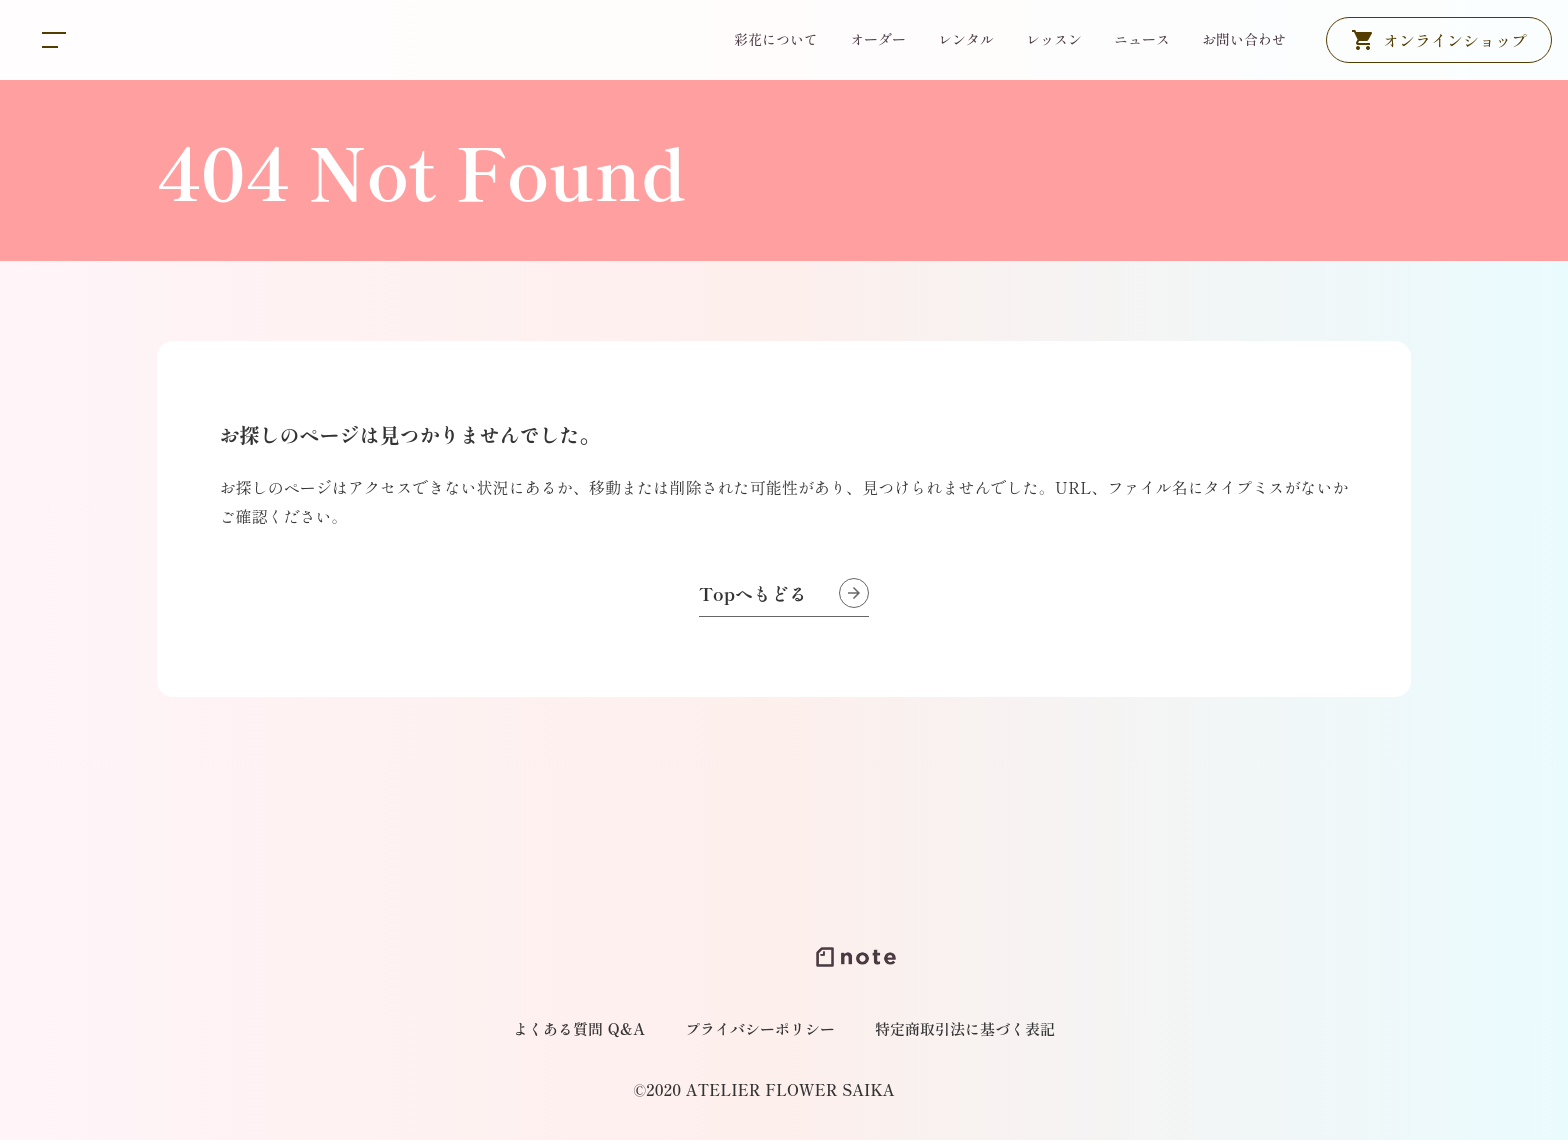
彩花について (776, 39)
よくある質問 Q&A (579, 1028)
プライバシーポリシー (760, 1028)
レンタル (966, 39)
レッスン (1054, 39)
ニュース (1142, 39)
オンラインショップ (1455, 40)
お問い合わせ (1244, 39)
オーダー (878, 39)
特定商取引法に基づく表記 (965, 1028)
